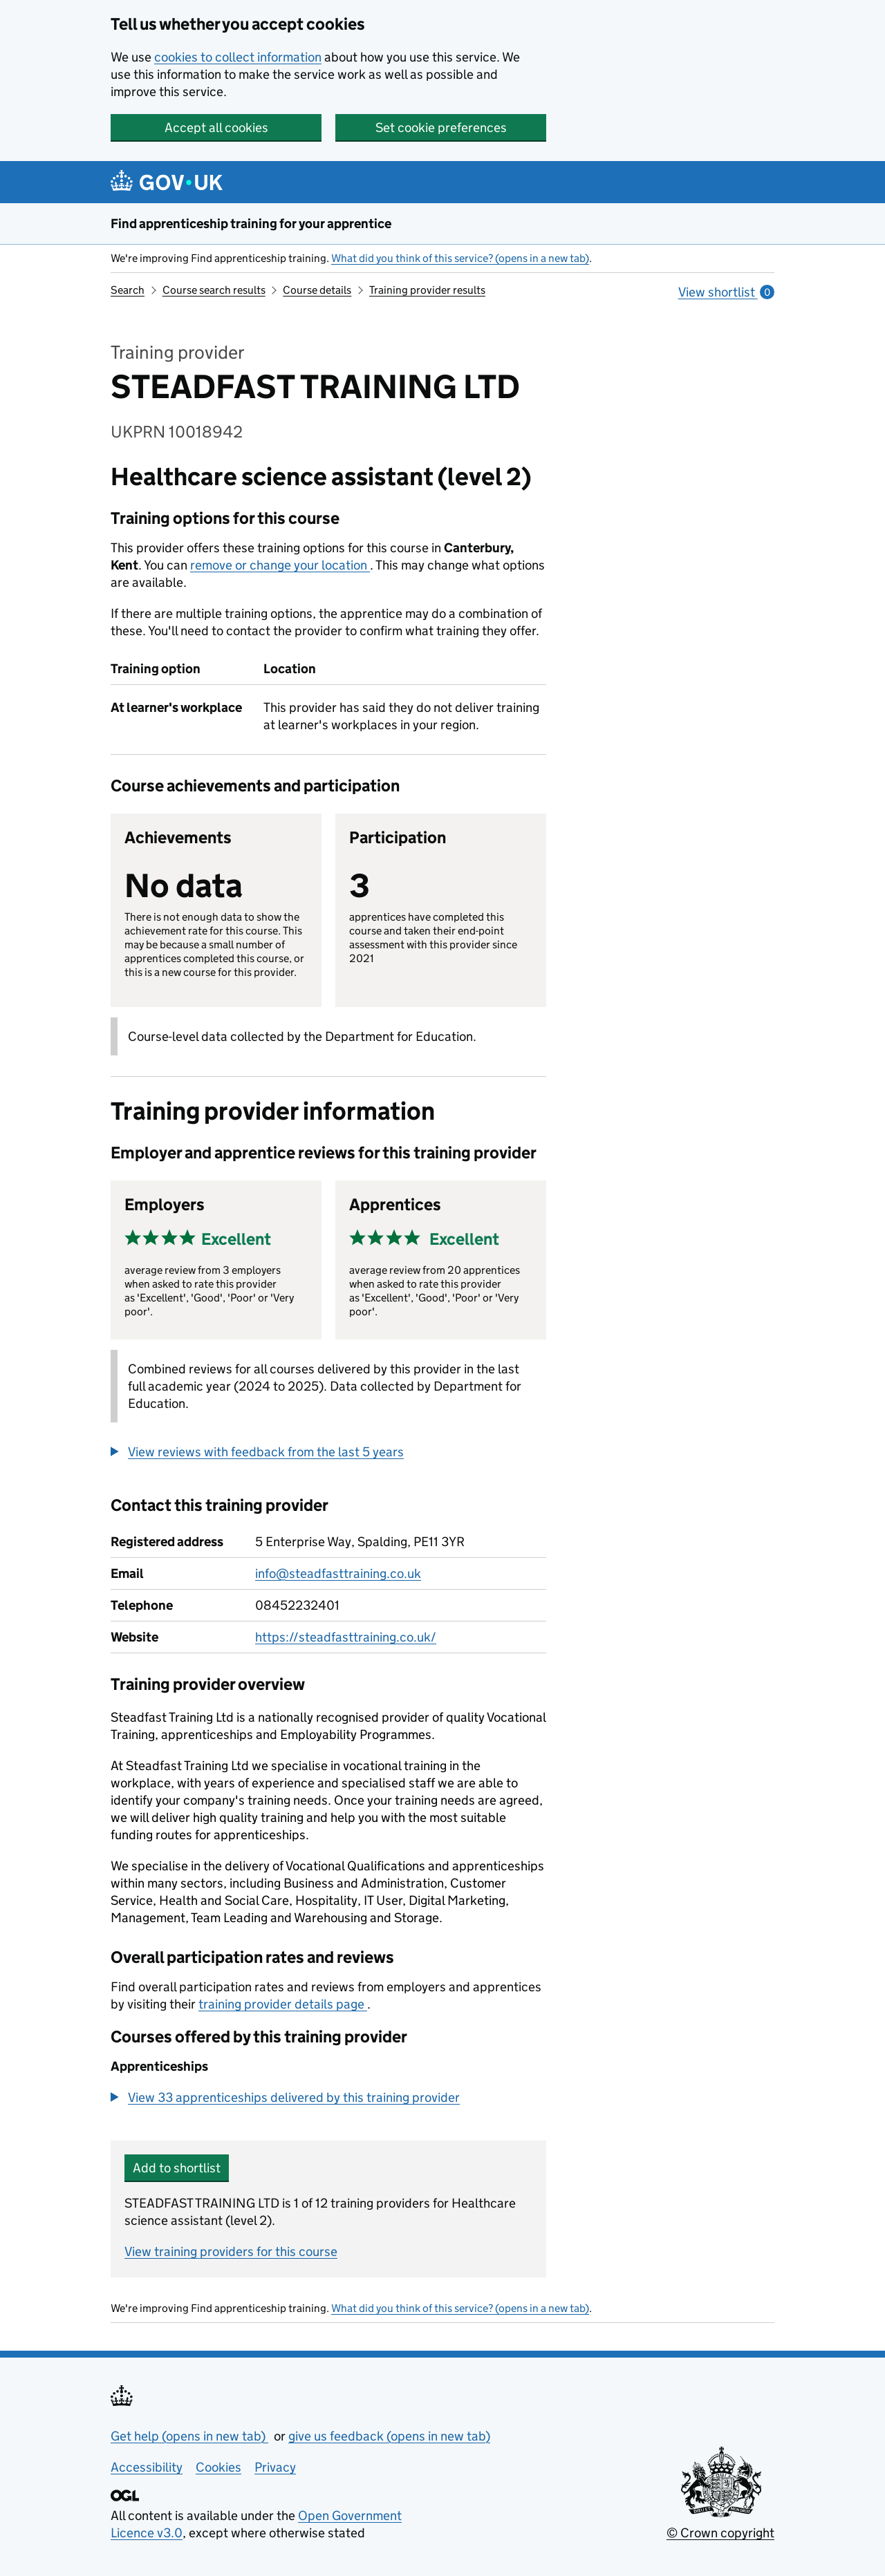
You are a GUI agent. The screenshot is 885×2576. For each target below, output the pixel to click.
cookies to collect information (238, 57)
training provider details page (282, 2004)
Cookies (218, 2467)
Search (128, 290)
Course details (317, 290)
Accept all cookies (216, 127)
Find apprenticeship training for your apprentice (251, 224)
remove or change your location (280, 565)
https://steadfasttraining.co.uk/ (345, 1637)
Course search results (214, 290)
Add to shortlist (177, 2168)
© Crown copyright (720, 2533)
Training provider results (427, 290)
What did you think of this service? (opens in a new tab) (460, 258)
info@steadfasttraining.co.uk (338, 1573)
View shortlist (726, 292)
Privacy (275, 2467)
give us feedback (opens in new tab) (389, 2436)
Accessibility (147, 2467)
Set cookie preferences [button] (441, 127)
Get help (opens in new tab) (189, 2436)
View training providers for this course (230, 2251)
